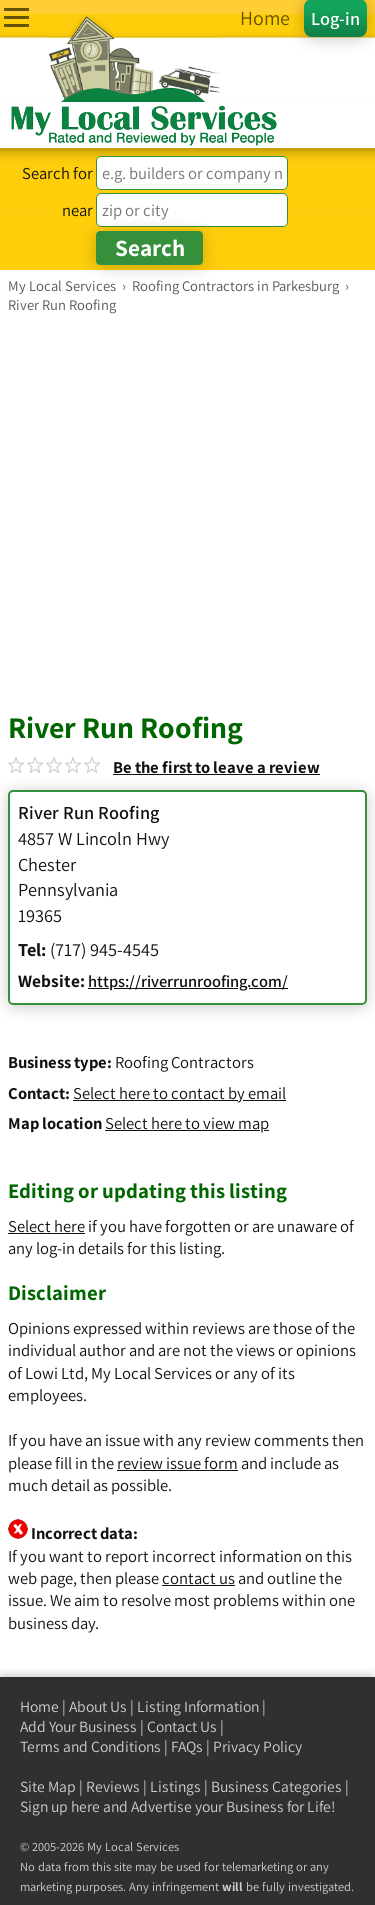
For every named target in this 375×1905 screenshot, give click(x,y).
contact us (198, 1578)
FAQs (187, 1746)
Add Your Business (78, 1726)
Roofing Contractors (184, 1062)
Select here (46, 1226)
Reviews (113, 1786)
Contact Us (182, 1726)
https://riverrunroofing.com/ (188, 981)
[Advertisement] (187, 511)
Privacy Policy (257, 1746)
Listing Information (198, 1706)
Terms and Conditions (90, 1746)
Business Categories (276, 1786)
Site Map (48, 1786)
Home (39, 1706)
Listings (175, 1786)
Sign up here (60, 1806)
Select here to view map (187, 1123)
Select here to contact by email (179, 1093)
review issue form (177, 1463)
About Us (98, 1706)
